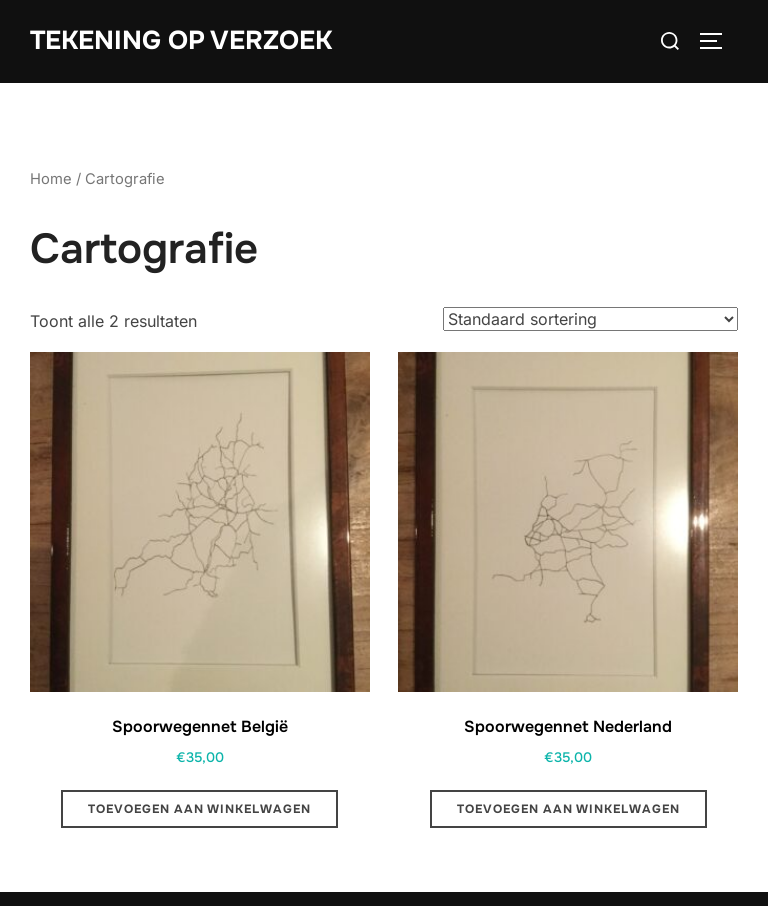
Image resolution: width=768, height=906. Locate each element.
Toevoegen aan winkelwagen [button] (199, 809)
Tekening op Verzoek (181, 40)
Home (51, 179)
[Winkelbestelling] (590, 319)
